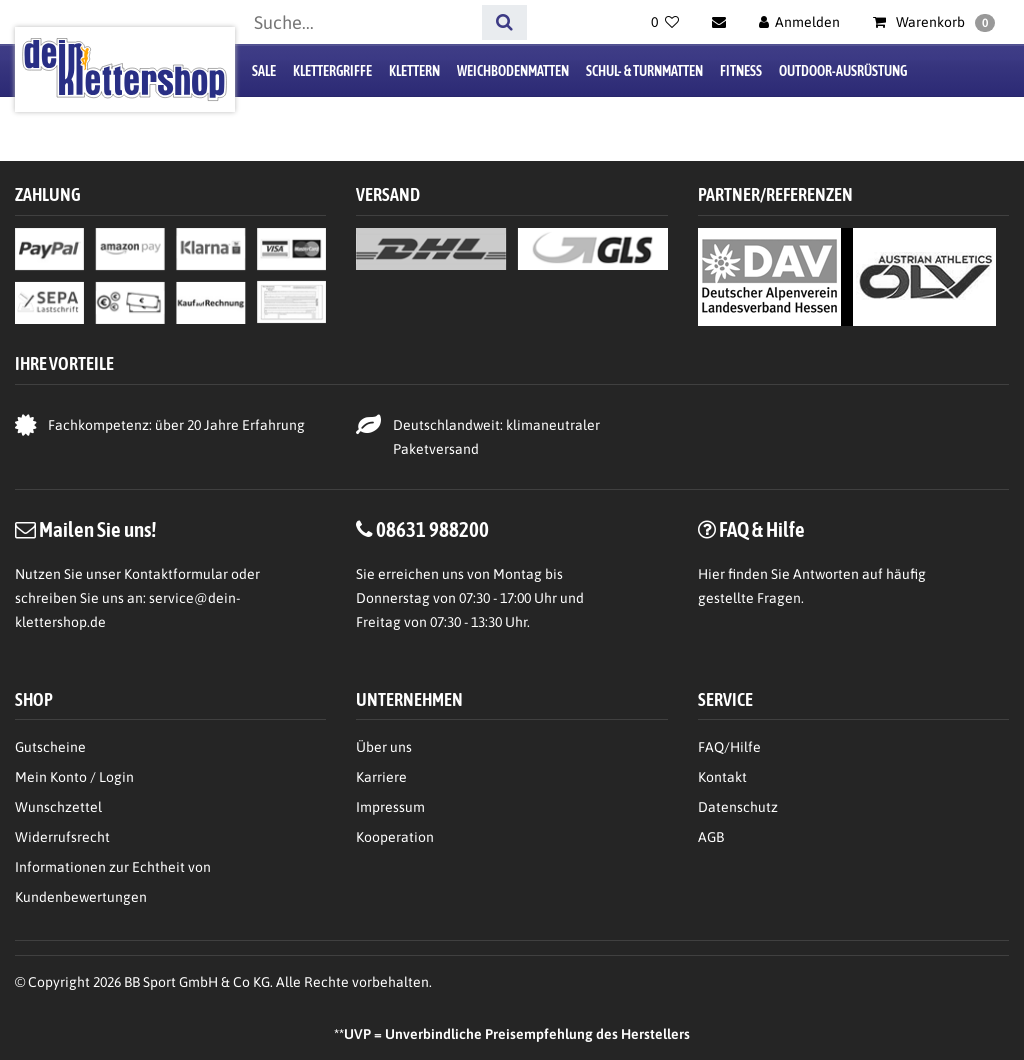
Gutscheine (50, 747)
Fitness (741, 71)
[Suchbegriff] (361, 22)
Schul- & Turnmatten (644, 71)
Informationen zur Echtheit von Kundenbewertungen (113, 882)
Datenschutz (738, 807)
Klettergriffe (332, 71)
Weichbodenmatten (513, 71)
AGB (711, 837)
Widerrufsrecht (62, 837)
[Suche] (504, 22)
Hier (711, 574)
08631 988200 (432, 529)
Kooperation (395, 837)
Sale (264, 71)
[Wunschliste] (665, 22)
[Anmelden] (800, 22)
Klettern (414, 71)
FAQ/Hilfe (729, 747)
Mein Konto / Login (74, 777)
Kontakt (722, 777)
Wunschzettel (58, 807)
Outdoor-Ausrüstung (843, 71)
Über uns (384, 747)
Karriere (381, 777)
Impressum (390, 807)
